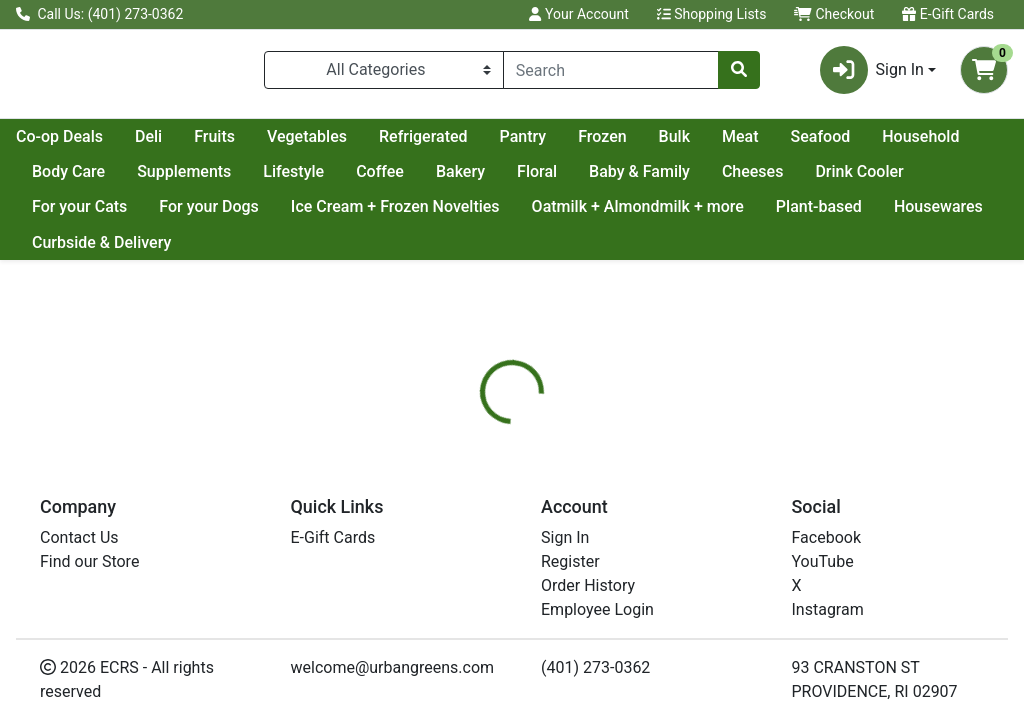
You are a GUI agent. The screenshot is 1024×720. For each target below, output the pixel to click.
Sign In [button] (872, 74)
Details (481, 524)
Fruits (392, 144)
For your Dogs (330, 214)
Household (162, 179)
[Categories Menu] (384, 74)
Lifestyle (494, 179)
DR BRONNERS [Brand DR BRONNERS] (676, 675)
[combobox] (611, 74)
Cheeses (954, 179)
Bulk (852, 144)
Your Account (578, 14)
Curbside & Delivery (222, 250)
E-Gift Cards (948, 14)
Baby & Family (840, 179)
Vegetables (485, 144)
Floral (738, 179)
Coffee (581, 179)
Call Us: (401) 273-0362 (99, 14)
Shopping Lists (712, 14)
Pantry (701, 144)
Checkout (834, 14)
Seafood (62, 179)
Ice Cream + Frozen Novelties (515, 214)
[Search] (611, 74)
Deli (326, 144)
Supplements (385, 179)
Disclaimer (659, 524)
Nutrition (563, 524)
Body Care (269, 179)
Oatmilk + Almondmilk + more (758, 214)
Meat (918, 144)
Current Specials (91, 144)
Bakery (661, 179)
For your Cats (199, 214)
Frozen (780, 144)
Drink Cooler (76, 214)
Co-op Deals (237, 144)
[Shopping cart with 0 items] (984, 74)
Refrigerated (601, 144)
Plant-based (939, 214)
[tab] (481, 524)
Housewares (76, 250)
